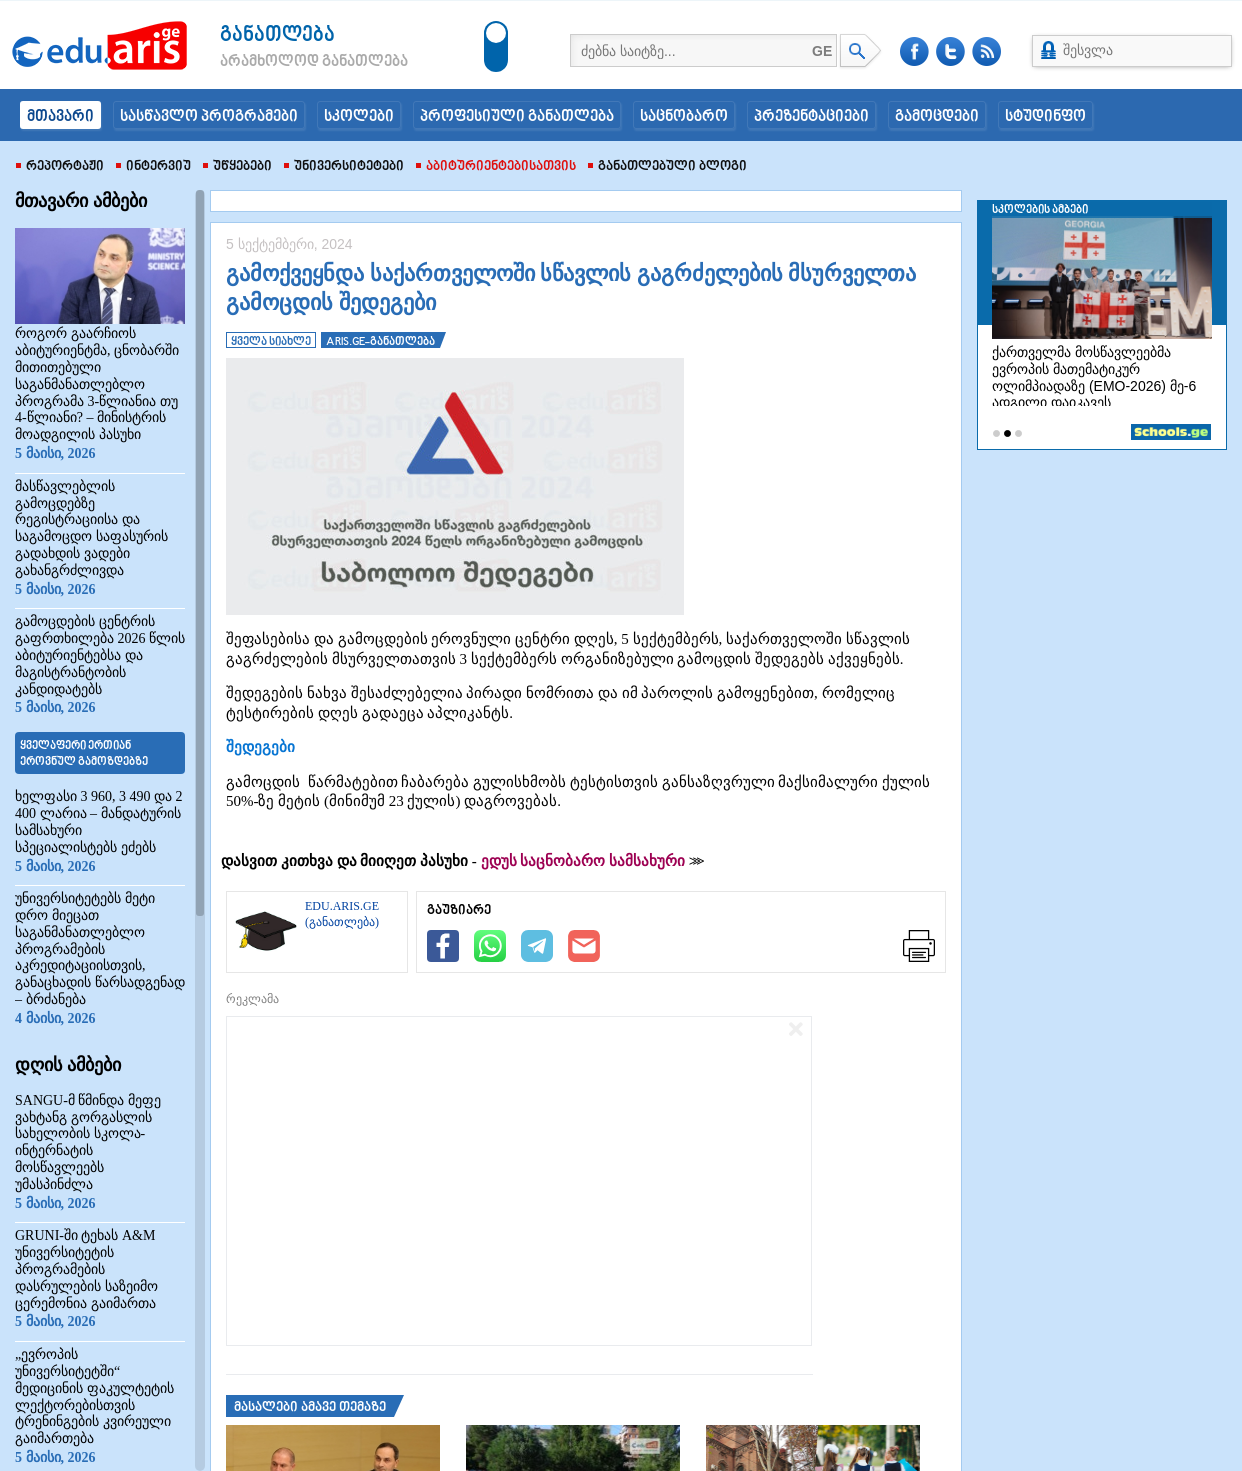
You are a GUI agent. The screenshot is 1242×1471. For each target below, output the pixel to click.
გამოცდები (937, 117)
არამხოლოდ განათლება (284, 62)
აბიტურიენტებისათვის (496, 167)
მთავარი (60, 117)
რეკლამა (252, 999)
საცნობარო (684, 117)
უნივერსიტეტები (344, 167)
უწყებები (237, 167)
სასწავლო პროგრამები (209, 117)
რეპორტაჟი (60, 167)
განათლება (277, 35)
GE (822, 51)
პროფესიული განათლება (517, 117)
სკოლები (359, 117)
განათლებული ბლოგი (667, 167)
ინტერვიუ (153, 167)
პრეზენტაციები (811, 117)
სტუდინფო (1045, 117)
